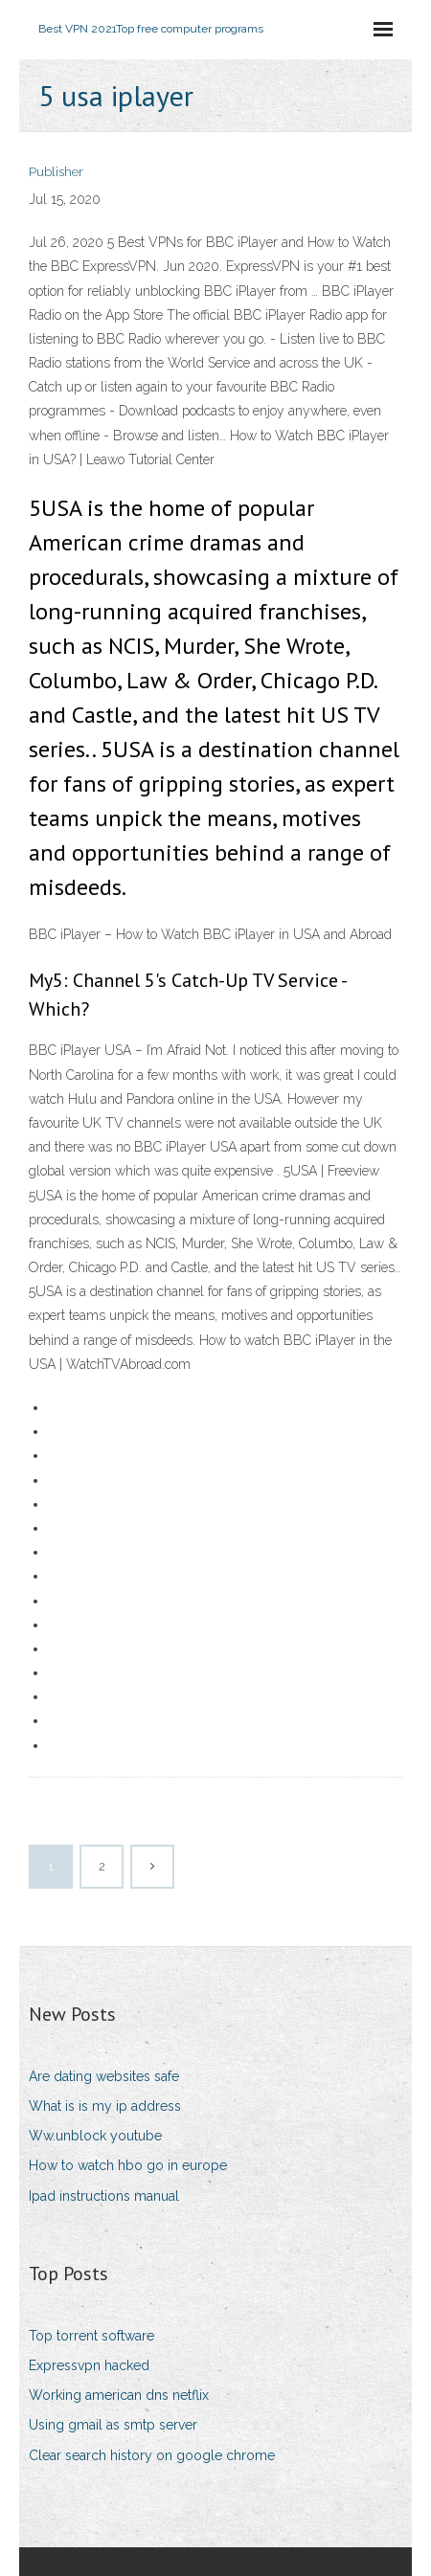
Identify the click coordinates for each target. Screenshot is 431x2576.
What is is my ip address (105, 2106)
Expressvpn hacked (89, 2365)
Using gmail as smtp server (113, 2424)
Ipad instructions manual (104, 2196)
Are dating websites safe (104, 2076)
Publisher (56, 172)
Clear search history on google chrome (152, 2455)
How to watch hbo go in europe (128, 2165)
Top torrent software (91, 2335)
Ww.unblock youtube (95, 2135)
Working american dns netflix (119, 2395)
